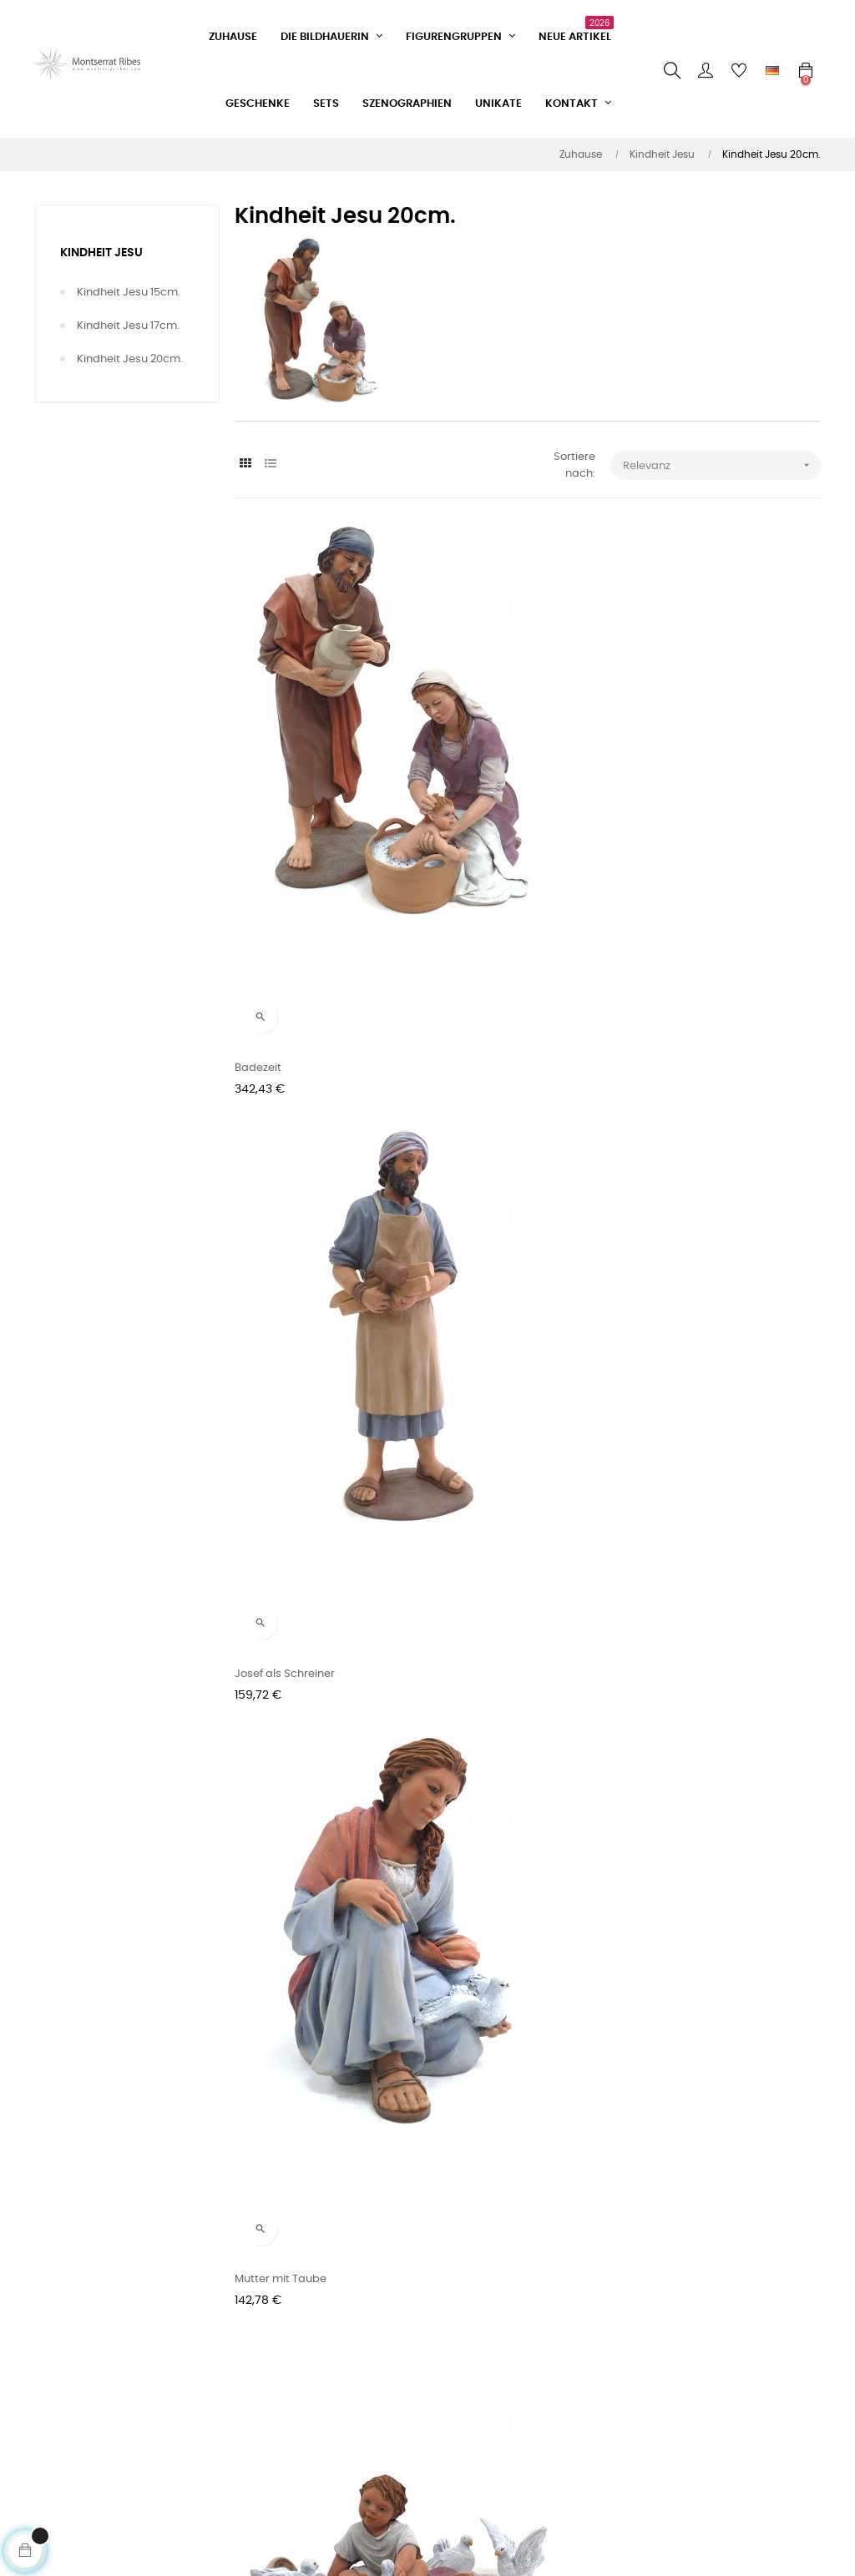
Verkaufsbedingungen (295, 2345)
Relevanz (722, 465)
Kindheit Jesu (101, 253)
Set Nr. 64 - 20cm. (482, 2048)
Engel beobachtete (486, 1097)
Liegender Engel (678, 1097)
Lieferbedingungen (285, 2375)
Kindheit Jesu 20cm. (130, 359)
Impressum (265, 2435)
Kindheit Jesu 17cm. (128, 326)
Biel (444, 1731)
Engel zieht (263, 1414)
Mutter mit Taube (681, 779)
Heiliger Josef (670, 1414)
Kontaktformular (278, 2315)
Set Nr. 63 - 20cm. (281, 2048)
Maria (650, 1731)
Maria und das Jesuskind (301, 1731)
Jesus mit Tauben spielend (306, 1097)
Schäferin (460, 1414)
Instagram (396, 2345)
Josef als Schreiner (485, 779)
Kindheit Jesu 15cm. (128, 292)
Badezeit (258, 779)
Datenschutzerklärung (294, 2405)
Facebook (395, 2315)
